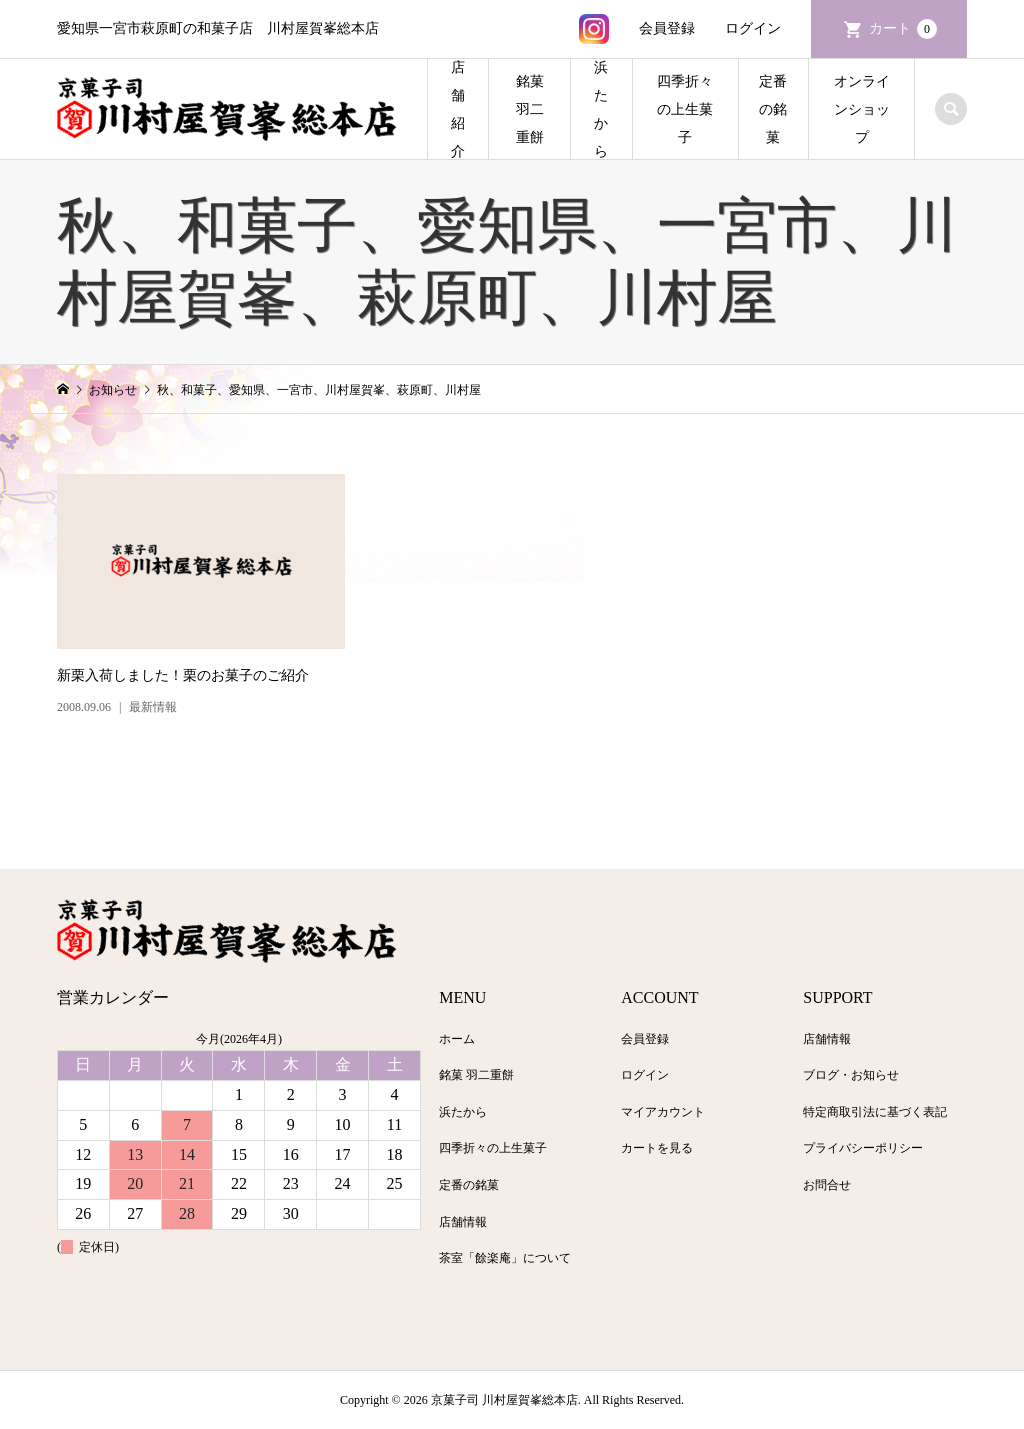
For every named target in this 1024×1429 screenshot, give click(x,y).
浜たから (601, 109)
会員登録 (667, 28)
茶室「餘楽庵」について (505, 1258)
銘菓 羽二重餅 (530, 109)
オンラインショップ (862, 109)
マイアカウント (663, 1112)
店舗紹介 (458, 109)
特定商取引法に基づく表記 (875, 1112)
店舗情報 (463, 1222)
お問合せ (827, 1185)
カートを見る (657, 1148)
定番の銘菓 (773, 109)
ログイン (753, 28)
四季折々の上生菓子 (685, 109)
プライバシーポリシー (863, 1148)
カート (903, 29)
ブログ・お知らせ (851, 1075)
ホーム (457, 1039)
